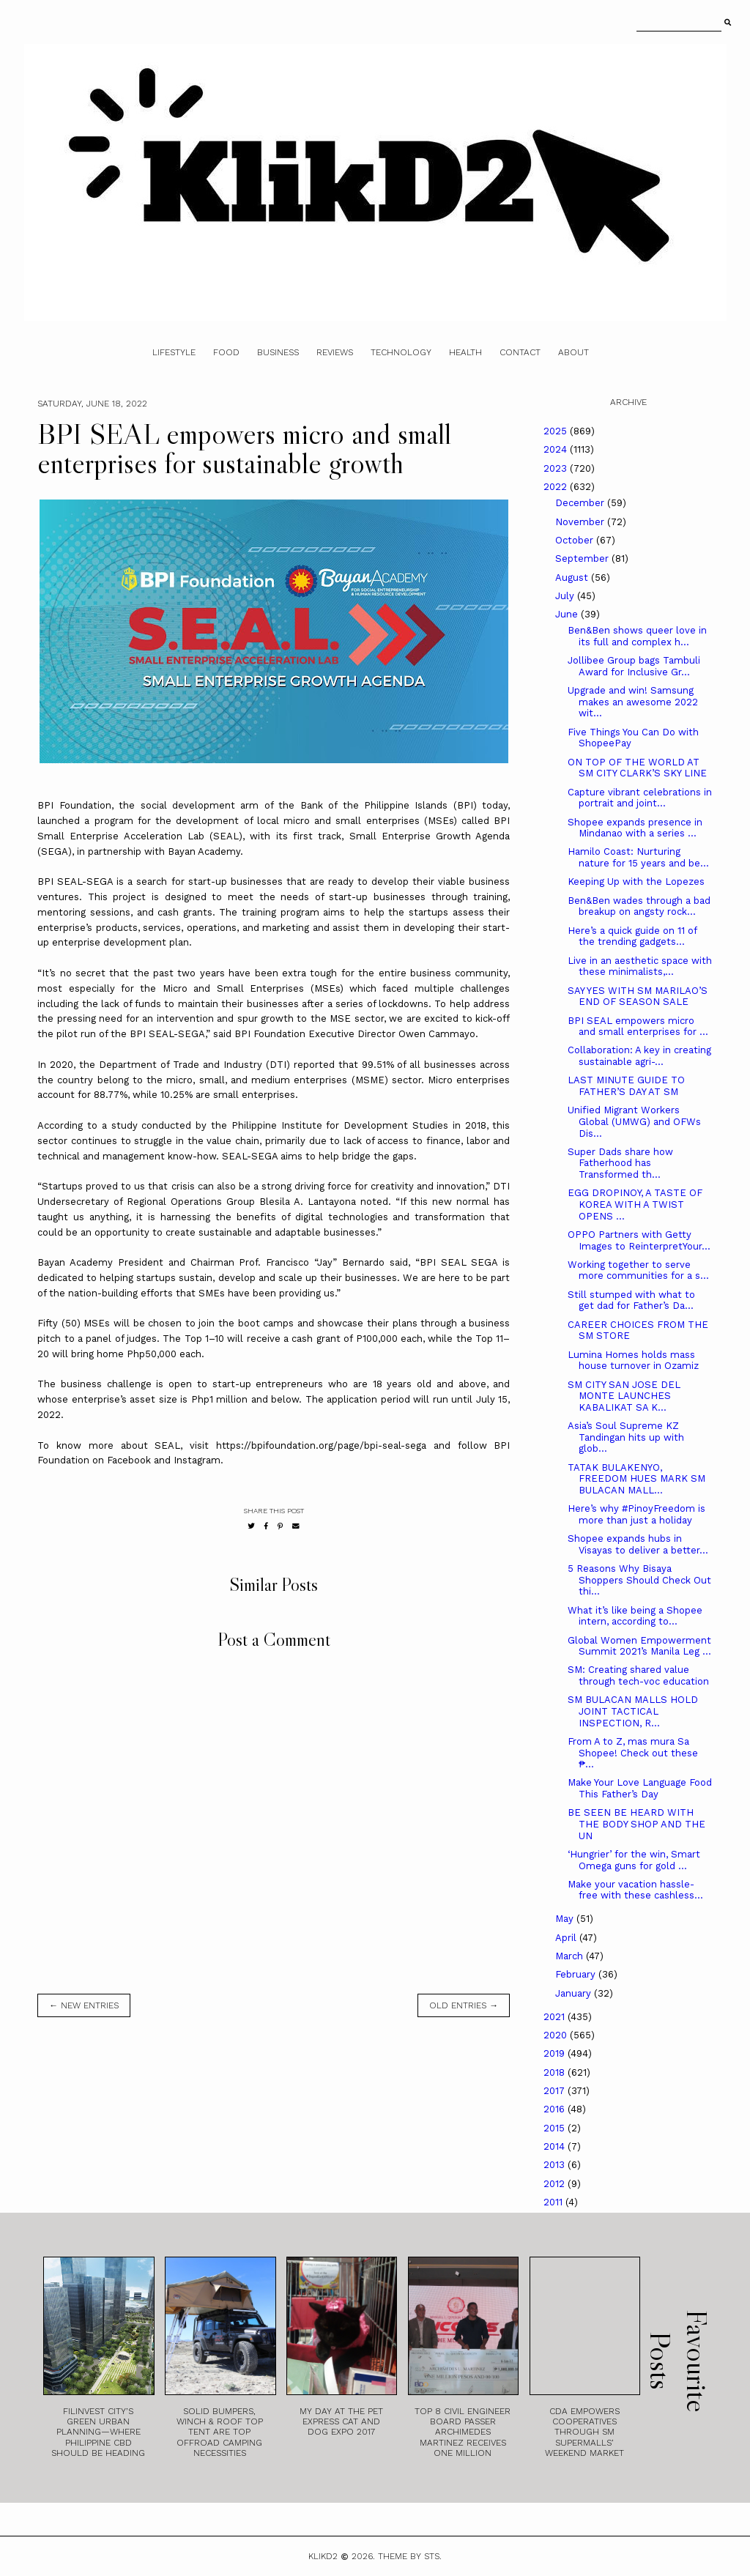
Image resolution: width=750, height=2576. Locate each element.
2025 (556, 431)
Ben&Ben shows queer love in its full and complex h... (637, 636)
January (574, 1993)
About (573, 352)
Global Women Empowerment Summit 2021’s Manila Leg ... (639, 1646)
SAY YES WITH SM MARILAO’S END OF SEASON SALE (638, 996)
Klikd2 (323, 2556)
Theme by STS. (410, 2556)
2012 (555, 2183)
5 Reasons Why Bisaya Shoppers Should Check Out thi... (639, 1580)
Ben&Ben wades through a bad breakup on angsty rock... (639, 906)
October (575, 540)
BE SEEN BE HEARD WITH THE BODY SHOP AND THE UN (636, 1824)
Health (465, 352)
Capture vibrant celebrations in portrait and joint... (640, 798)
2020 (556, 2035)
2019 (555, 2053)
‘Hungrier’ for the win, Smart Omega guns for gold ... (634, 1860)
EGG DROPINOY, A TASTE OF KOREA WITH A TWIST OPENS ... (635, 1204)
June (568, 614)
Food (226, 352)
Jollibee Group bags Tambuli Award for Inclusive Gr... (634, 666)
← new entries (84, 2005)
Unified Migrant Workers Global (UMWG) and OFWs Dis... (634, 1121)
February (576, 1974)
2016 (555, 2109)
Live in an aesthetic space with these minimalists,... (640, 966)
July (566, 595)
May (565, 1918)
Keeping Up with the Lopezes (636, 881)
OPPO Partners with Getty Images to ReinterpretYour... (639, 1240)
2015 (555, 2128)
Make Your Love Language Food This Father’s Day (640, 1788)
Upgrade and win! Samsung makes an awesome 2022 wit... (633, 702)
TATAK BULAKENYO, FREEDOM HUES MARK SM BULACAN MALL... (636, 1479)
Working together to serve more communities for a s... (638, 1270)
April (567, 1937)
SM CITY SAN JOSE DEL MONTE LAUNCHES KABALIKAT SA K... (624, 1396)
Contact (520, 352)
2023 (556, 468)
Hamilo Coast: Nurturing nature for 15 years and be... (638, 857)
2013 (555, 2164)
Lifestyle (174, 352)
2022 (556, 486)
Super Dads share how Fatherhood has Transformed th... (620, 1163)
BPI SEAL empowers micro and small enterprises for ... (638, 1026)
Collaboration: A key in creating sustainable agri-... (639, 1055)
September (583, 558)
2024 (556, 449)
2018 (555, 2072)
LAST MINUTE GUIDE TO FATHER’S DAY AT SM (626, 1085)
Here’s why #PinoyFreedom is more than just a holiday (636, 1514)
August (573, 577)
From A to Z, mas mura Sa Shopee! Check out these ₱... (633, 1753)
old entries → (463, 2005)
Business (278, 352)
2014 (555, 2146)
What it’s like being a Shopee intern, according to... (635, 1616)
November (581, 521)
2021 (555, 2016)
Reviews (334, 352)
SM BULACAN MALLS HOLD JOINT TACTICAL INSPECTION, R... (633, 1711)
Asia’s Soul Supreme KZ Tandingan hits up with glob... (626, 1437)
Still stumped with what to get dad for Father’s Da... (631, 1300)
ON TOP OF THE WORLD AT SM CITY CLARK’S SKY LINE (637, 768)
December (581, 502)
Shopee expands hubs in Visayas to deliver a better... (638, 1544)
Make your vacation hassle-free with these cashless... (635, 1890)
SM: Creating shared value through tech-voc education (638, 1675)
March (570, 1955)
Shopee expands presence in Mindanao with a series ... (635, 828)
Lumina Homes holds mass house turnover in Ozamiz (633, 1360)
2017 (555, 2090)
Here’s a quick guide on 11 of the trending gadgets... (632, 936)
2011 (554, 2202)
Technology (401, 352)
